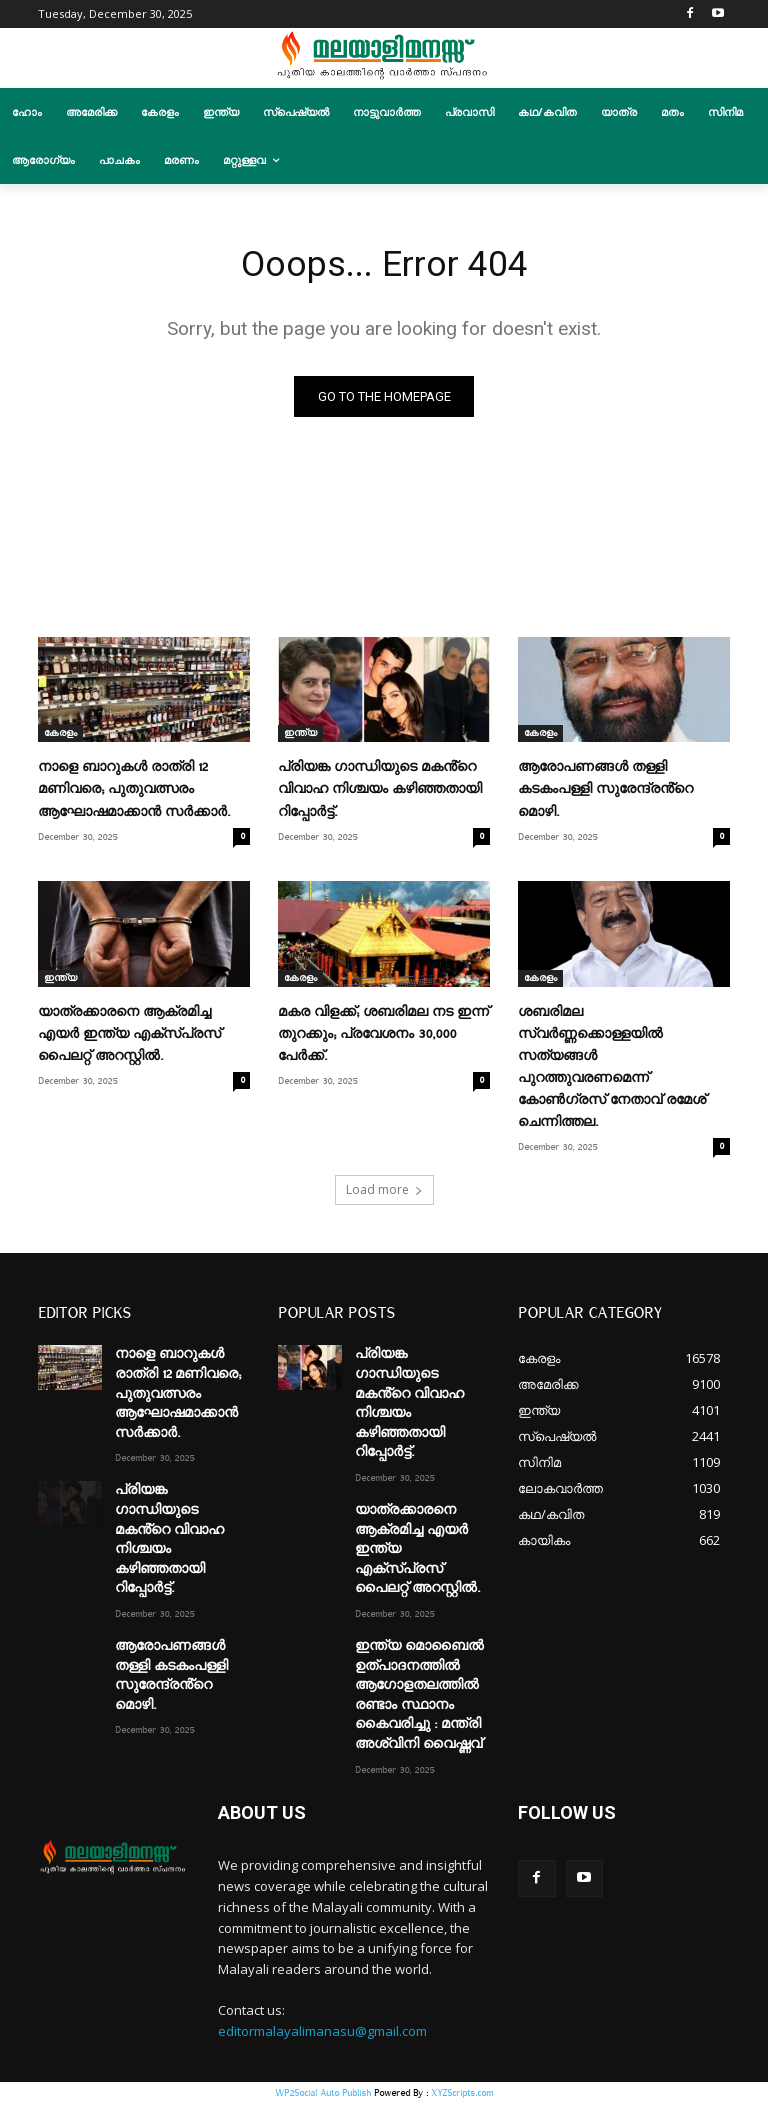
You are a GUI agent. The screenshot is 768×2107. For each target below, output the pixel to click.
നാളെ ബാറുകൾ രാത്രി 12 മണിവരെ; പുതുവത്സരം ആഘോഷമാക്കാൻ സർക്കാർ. (134, 793)
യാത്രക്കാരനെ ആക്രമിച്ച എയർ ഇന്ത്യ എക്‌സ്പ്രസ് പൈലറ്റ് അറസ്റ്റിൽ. (129, 1038)
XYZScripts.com (462, 2096)
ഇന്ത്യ (300, 737)
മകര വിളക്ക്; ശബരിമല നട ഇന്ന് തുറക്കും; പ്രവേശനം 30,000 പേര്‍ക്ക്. (383, 1038)
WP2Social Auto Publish (323, 2096)
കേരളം (60, 737)
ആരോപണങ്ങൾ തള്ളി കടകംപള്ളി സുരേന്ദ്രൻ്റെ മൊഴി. (605, 793)
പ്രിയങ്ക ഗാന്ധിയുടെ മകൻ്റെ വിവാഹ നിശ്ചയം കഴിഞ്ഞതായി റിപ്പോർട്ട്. (380, 793)
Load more (384, 1193)
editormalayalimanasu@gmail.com (322, 2035)
